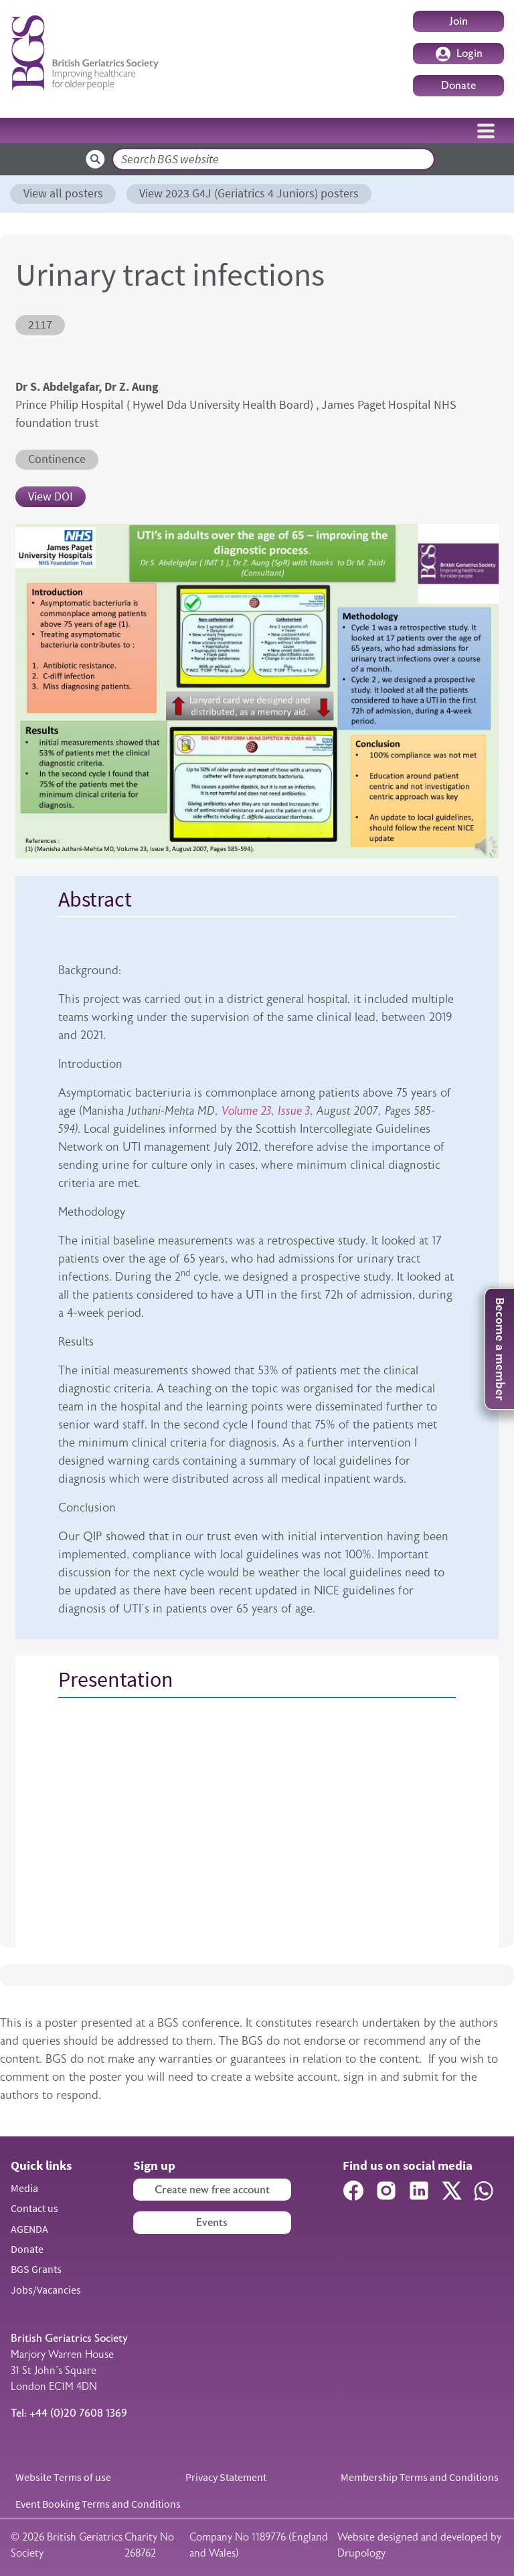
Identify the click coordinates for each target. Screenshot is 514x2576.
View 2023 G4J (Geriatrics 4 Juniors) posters (249, 193)
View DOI (50, 496)
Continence (57, 459)
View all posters (63, 193)
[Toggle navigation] (486, 130)
